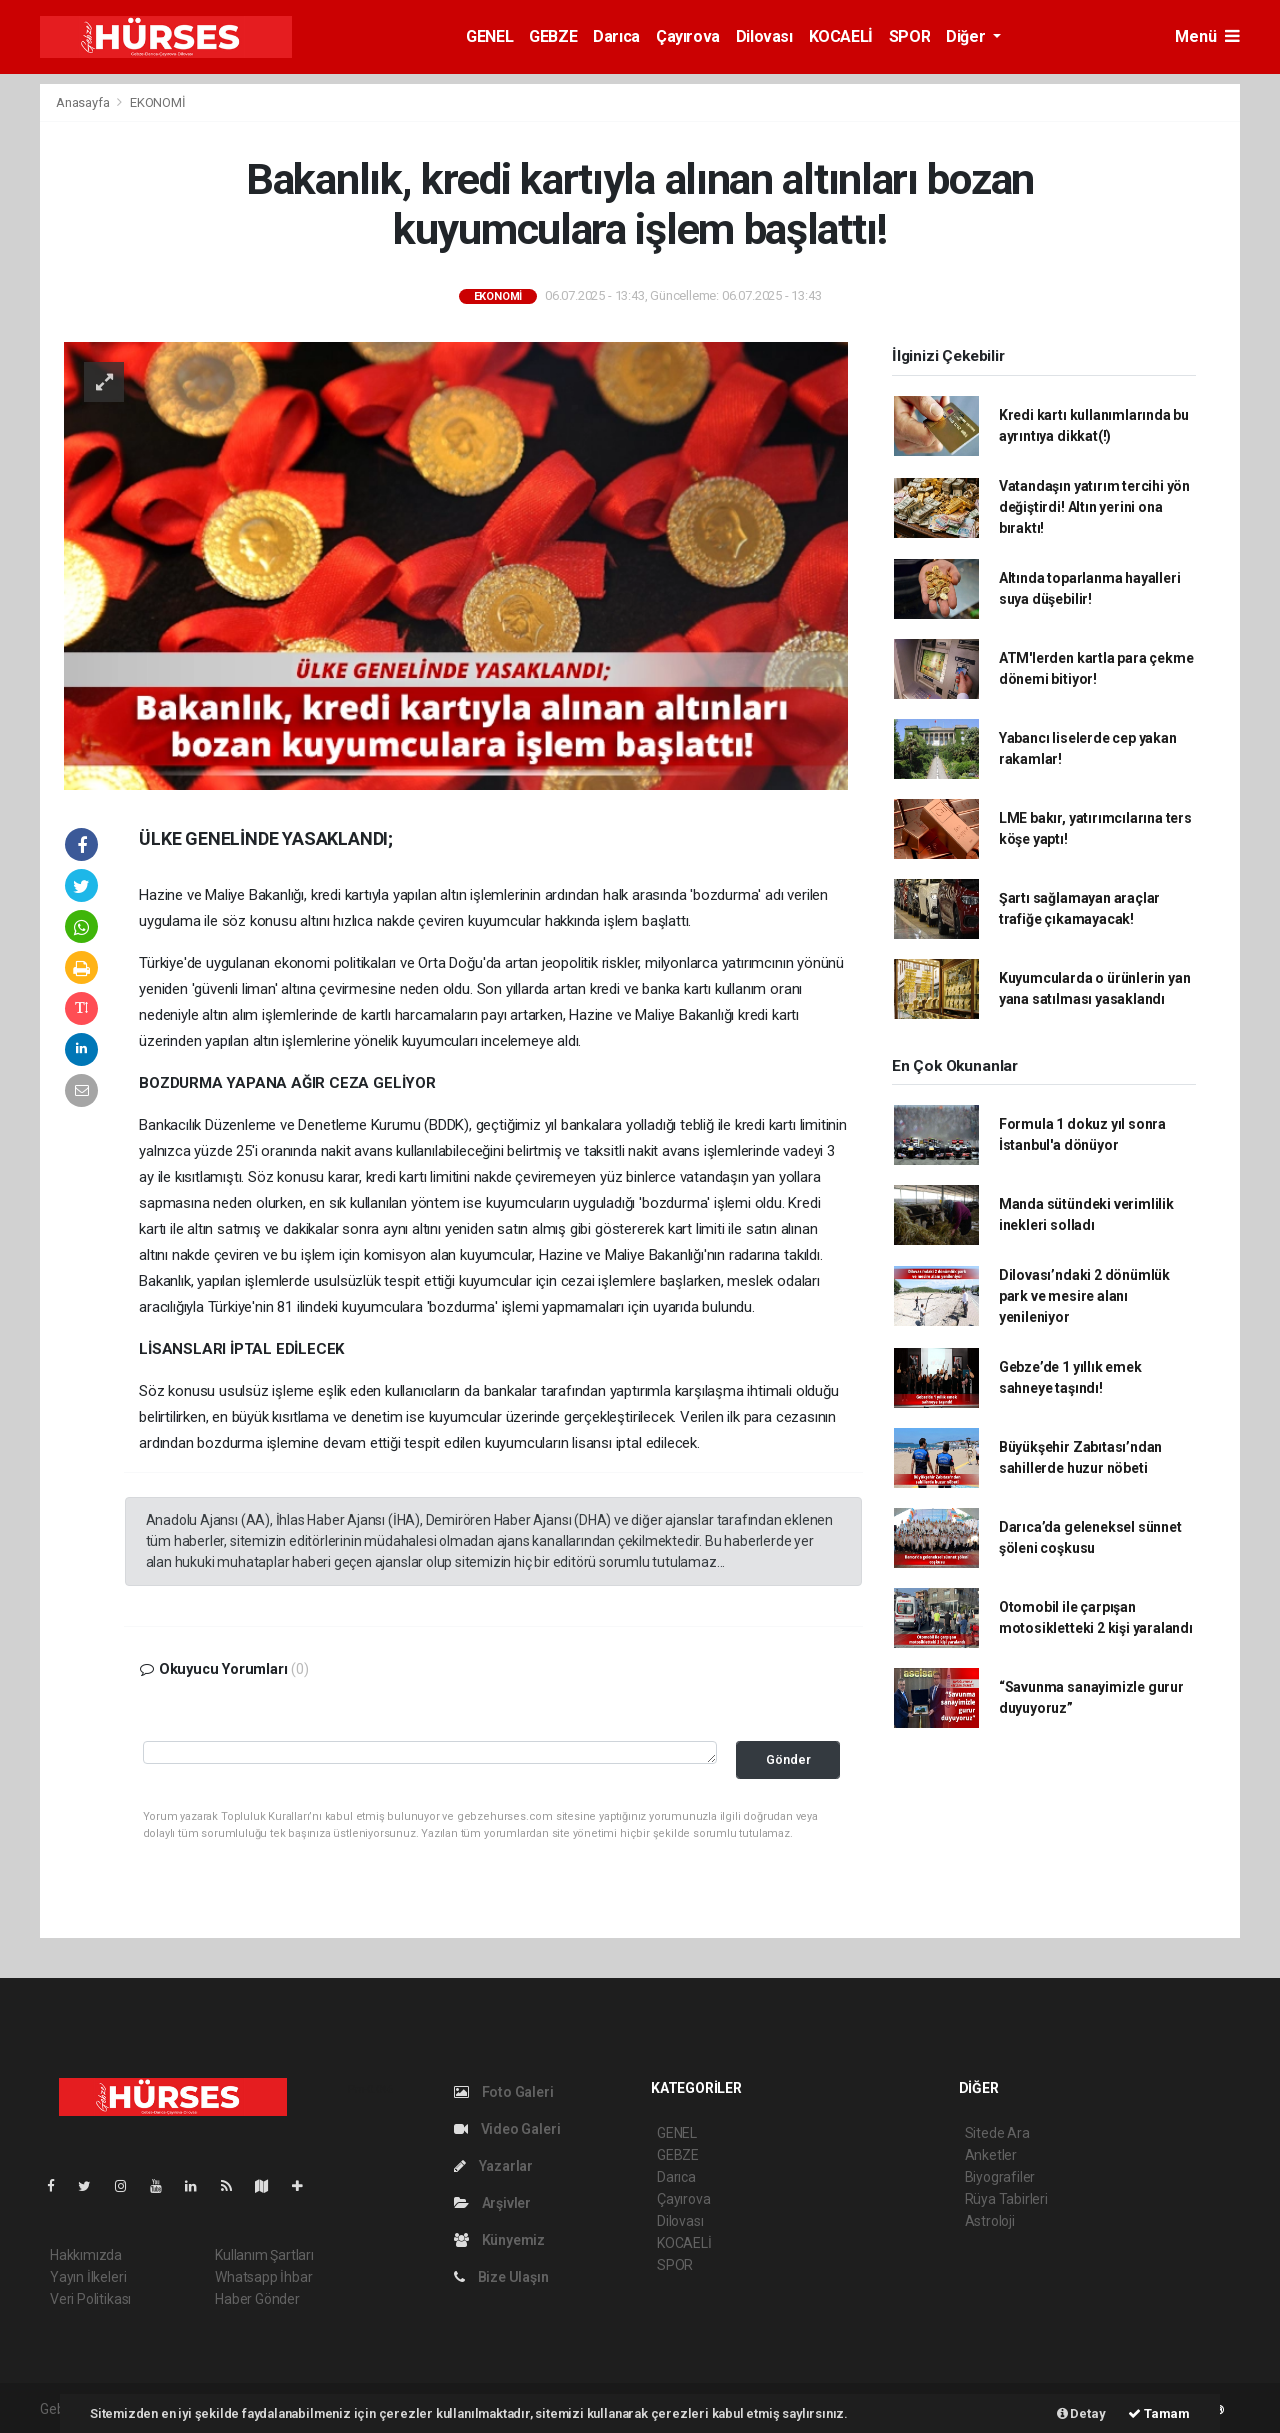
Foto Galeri (504, 2092)
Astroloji (990, 2221)
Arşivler (492, 2203)
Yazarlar (493, 2166)
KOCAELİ (841, 36)
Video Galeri (507, 2129)
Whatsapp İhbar (263, 2277)
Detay (1081, 2413)
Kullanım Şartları (264, 2255)
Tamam (1159, 2413)
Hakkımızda (86, 2255)
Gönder (788, 1759)
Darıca (616, 36)
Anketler (991, 2155)
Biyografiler (1000, 2177)
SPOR (909, 36)
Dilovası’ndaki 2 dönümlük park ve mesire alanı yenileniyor (1084, 1296)
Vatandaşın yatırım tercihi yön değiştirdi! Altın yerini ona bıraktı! (1094, 507)
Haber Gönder (257, 2299)
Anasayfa (84, 102)
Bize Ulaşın (501, 2277)
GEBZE (553, 36)
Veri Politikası (90, 2299)
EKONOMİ (158, 102)
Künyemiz (499, 2240)
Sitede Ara (997, 2133)
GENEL (489, 36)
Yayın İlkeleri (88, 2277)
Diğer (967, 36)
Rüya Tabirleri (1006, 2199)
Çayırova (688, 36)
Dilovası (764, 36)
